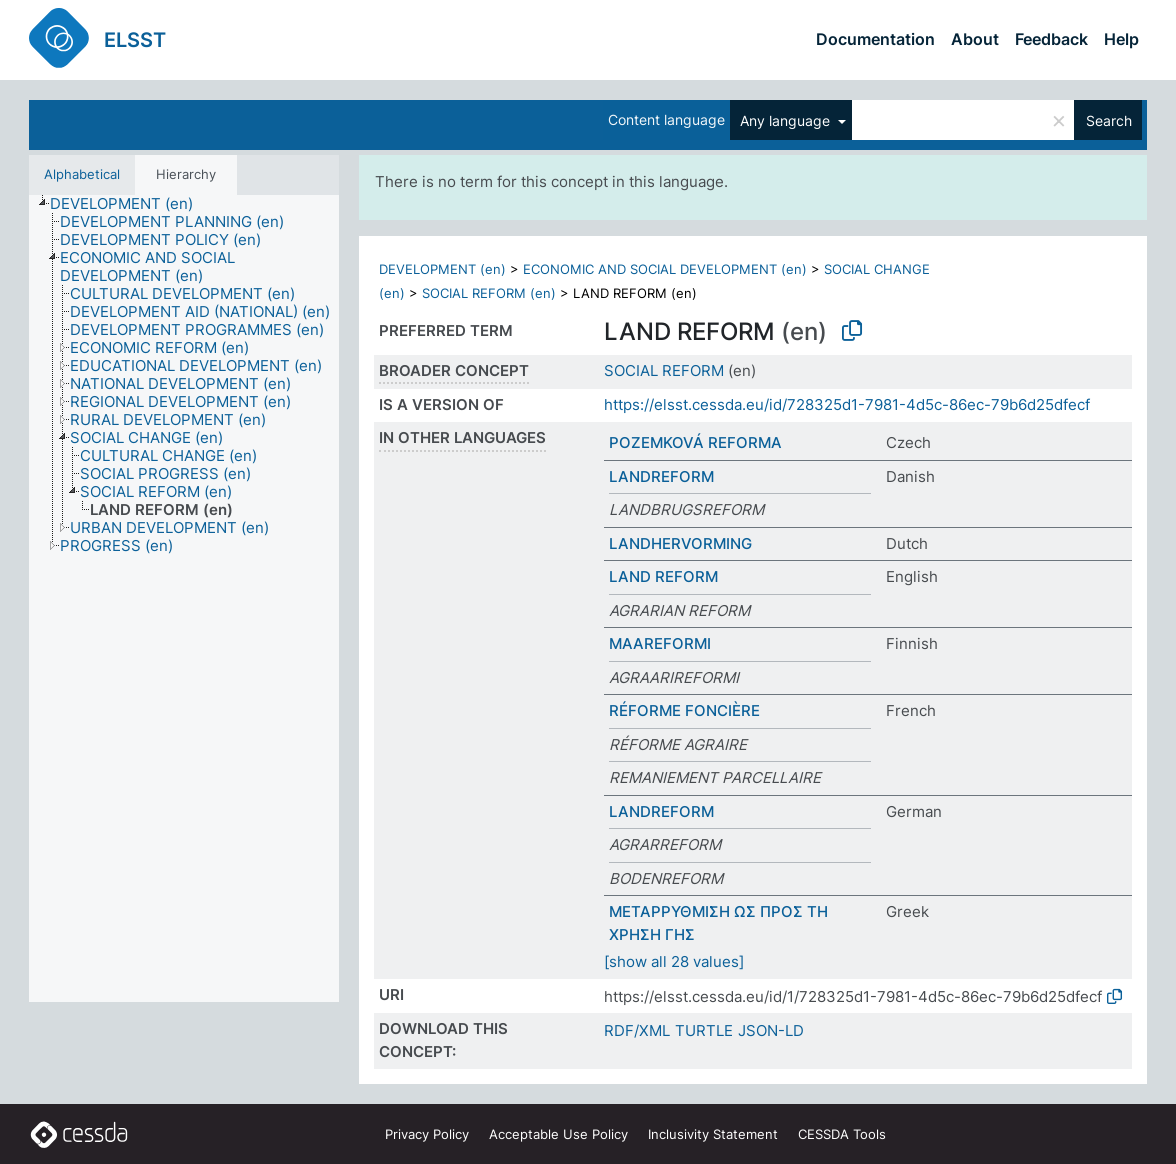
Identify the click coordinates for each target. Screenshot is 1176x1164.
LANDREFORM (661, 476)
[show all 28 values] (674, 961)
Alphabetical (82, 174)
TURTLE (704, 1030)
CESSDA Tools (842, 1134)
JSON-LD (771, 1030)
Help (1121, 39)
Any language (787, 120)
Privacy (427, 1134)
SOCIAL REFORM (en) (489, 293)
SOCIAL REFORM (664, 370)
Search (1109, 120)
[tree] (184, 598)
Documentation (875, 39)
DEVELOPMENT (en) (442, 269)
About (975, 39)
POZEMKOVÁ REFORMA (695, 442)
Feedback (1051, 39)
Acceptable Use (558, 1134)
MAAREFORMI (660, 643)
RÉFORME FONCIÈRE (684, 710)
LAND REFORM (663, 576)
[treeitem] (130, 204)
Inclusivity (713, 1134)
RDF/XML (637, 1030)
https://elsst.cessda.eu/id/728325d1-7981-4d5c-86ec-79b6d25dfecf (847, 404)
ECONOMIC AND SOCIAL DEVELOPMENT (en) (665, 269)
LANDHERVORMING (680, 543)
